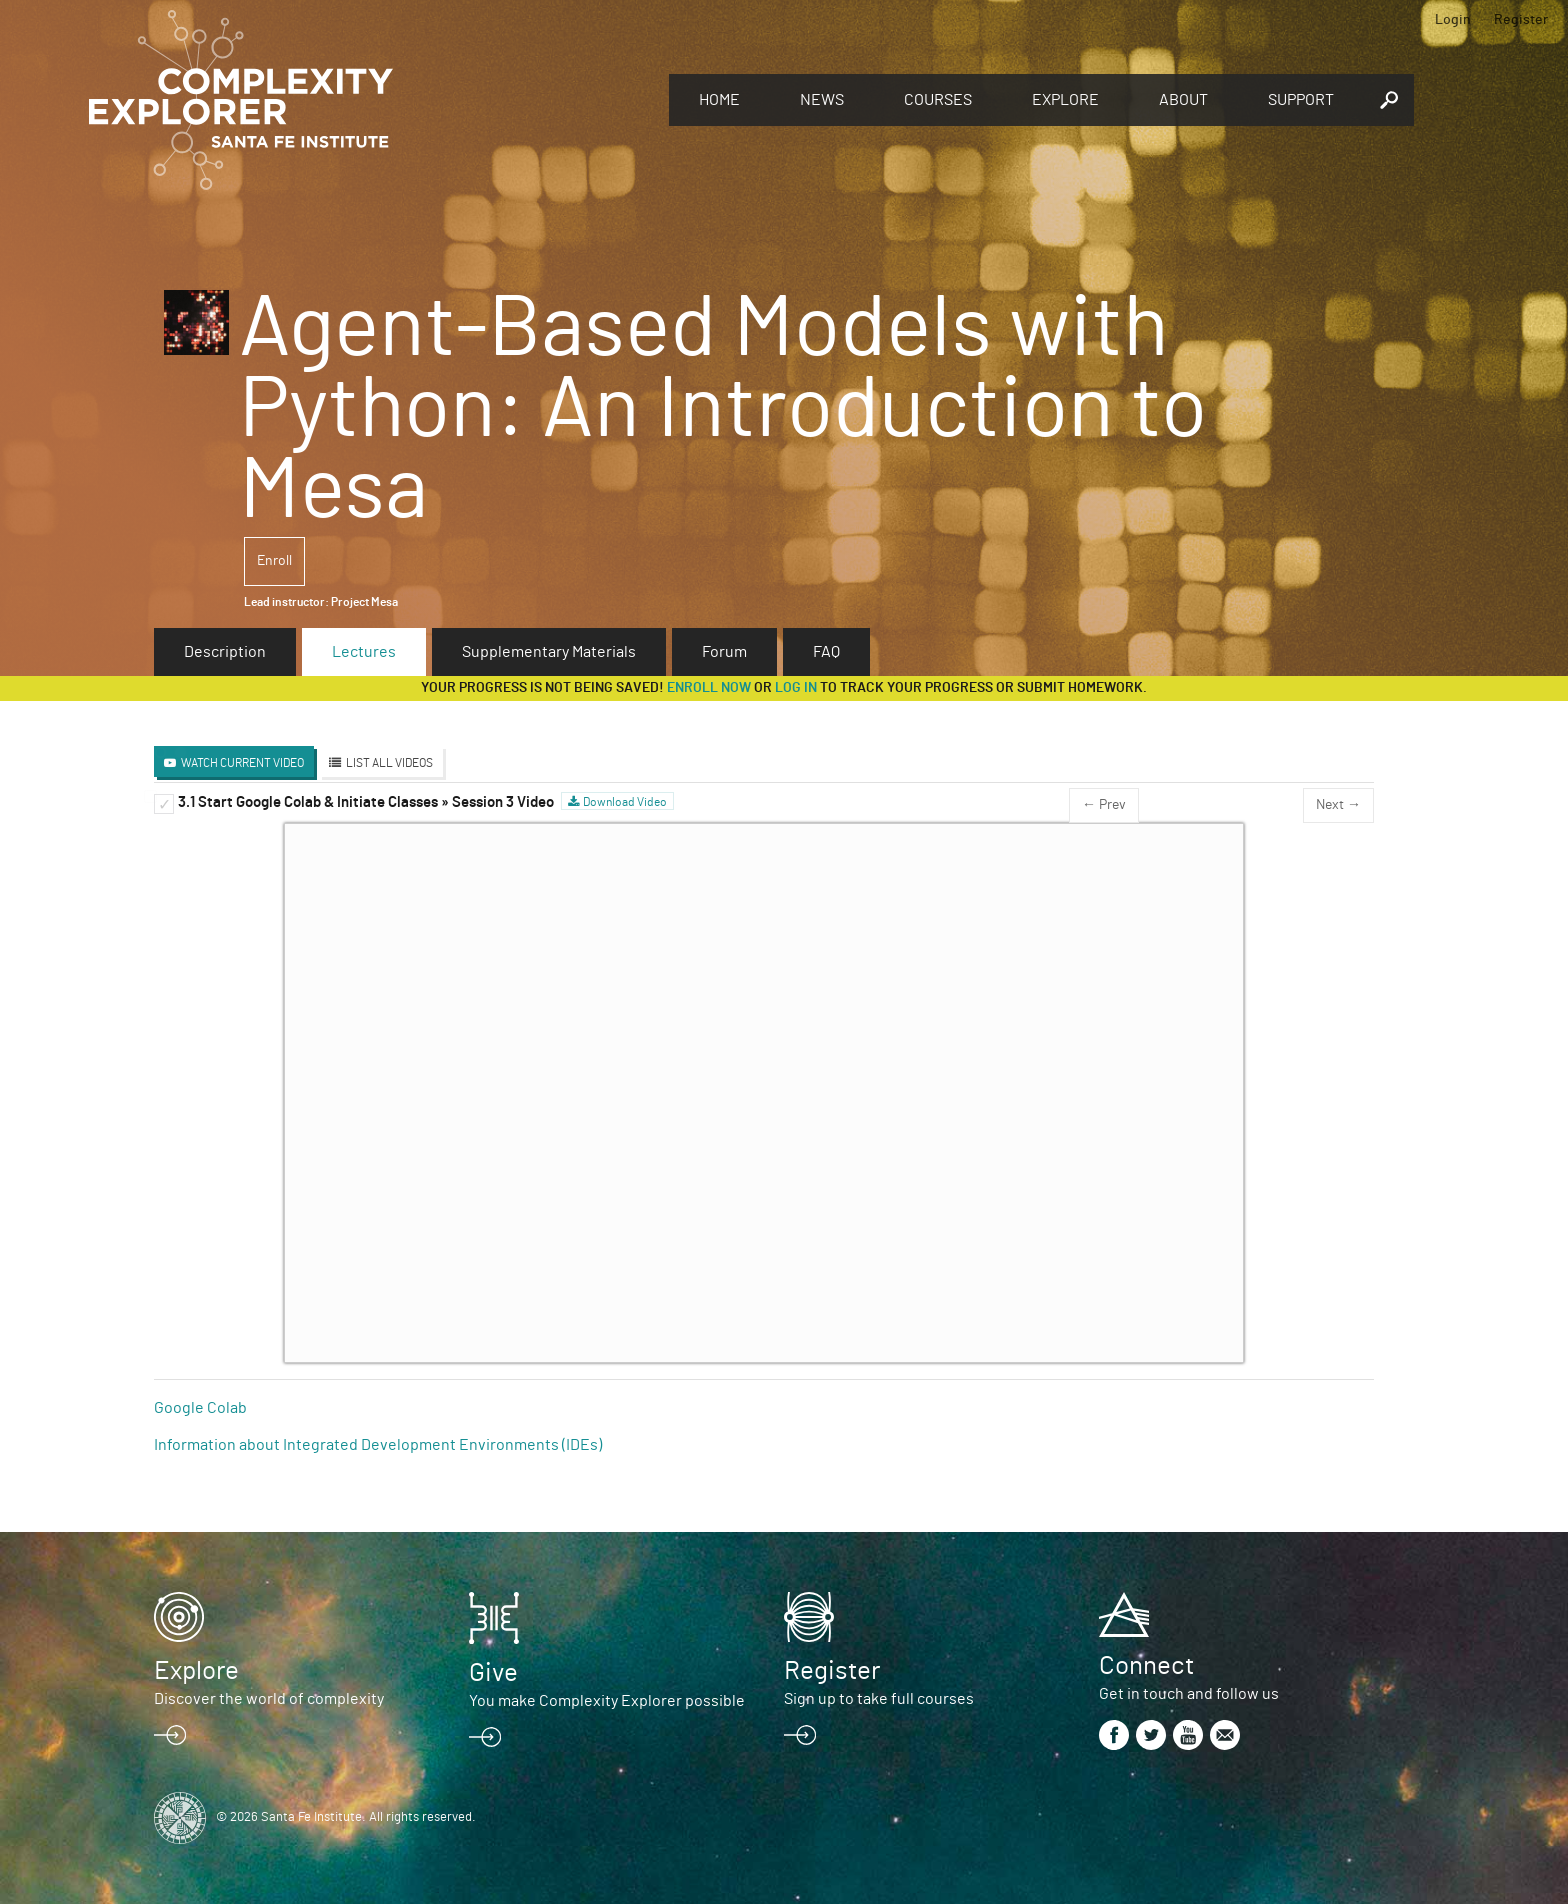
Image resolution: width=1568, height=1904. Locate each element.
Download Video (625, 802)
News (822, 100)
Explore (1065, 100)
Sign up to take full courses (879, 1699)
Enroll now (709, 688)
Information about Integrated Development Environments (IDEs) (378, 1445)
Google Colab (200, 1408)
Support (1301, 100)
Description (225, 652)
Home (719, 100)
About (1183, 100)
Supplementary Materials (549, 652)
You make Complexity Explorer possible (607, 1701)
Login (1453, 20)
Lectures (364, 652)
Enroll (274, 561)
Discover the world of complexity (269, 1699)
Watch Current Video (242, 763)
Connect (1146, 1666)
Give (493, 1673)
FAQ (826, 652)
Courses (938, 100)
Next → (1338, 805)
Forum (724, 652)
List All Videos (389, 763)
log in (796, 688)
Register (1521, 20)
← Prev (1104, 805)
